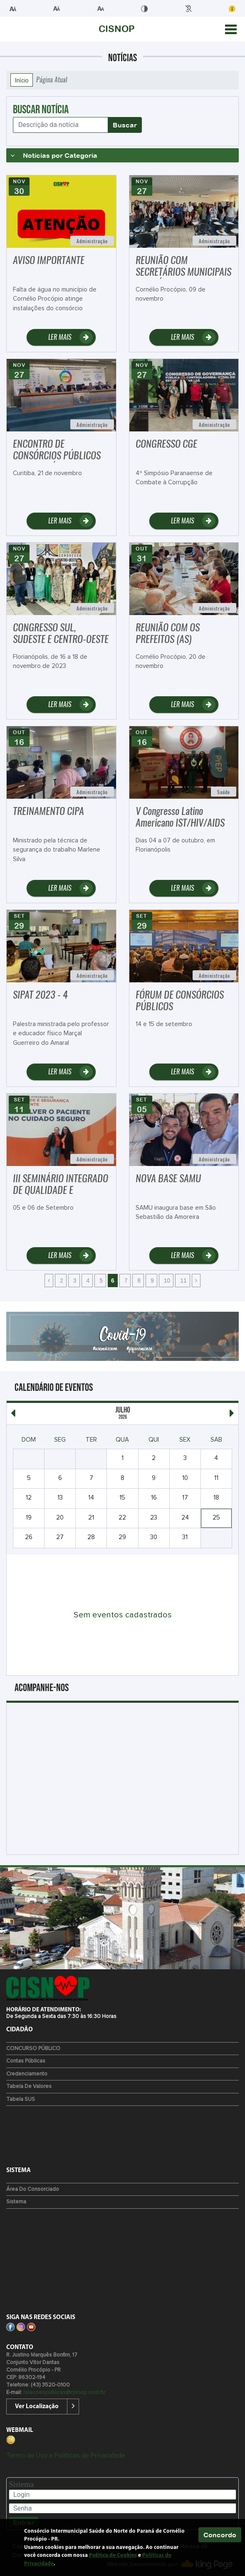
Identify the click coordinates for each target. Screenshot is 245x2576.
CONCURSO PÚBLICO (33, 2048)
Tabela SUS (20, 2099)
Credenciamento (26, 2074)
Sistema (16, 2202)
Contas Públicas (25, 2061)
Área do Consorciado (32, 2189)
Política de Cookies (113, 2555)
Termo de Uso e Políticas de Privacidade (65, 2455)
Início (21, 80)
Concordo (219, 2535)
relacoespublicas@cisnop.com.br (64, 2392)
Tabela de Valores (29, 2086)
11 (182, 1280)
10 (166, 1280)
